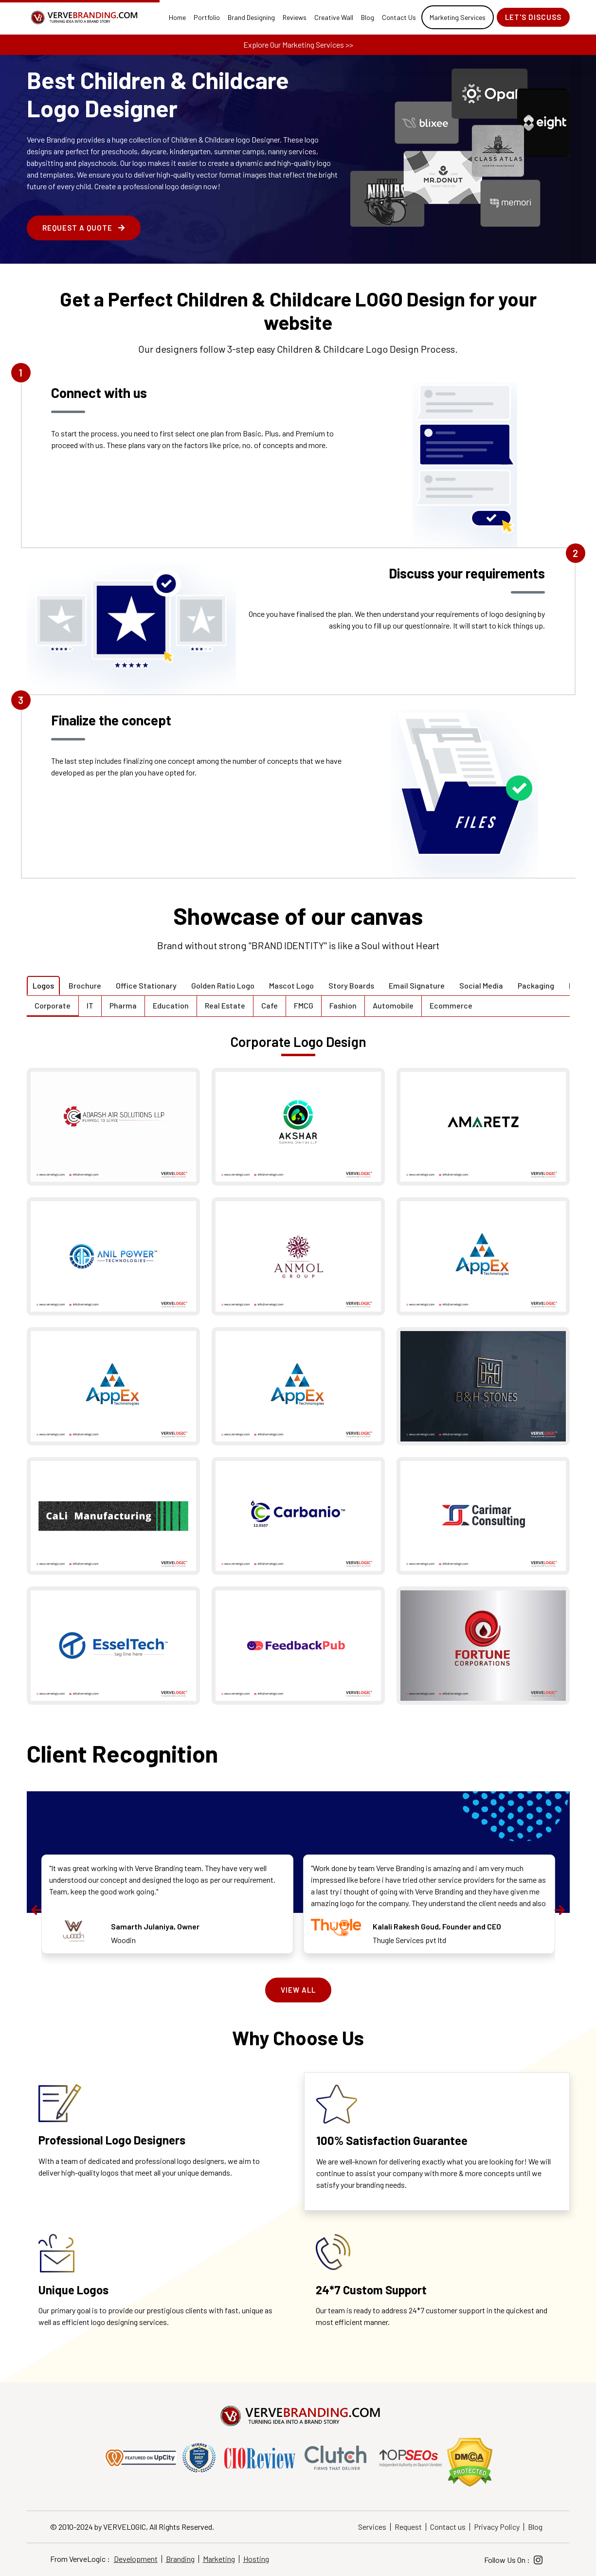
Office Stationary (146, 985)
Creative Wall (333, 17)
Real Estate (225, 1005)
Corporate (53, 1005)
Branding (180, 2559)
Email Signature (417, 985)
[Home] (83, 17)
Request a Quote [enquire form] (83, 227)
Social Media (481, 985)
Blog (367, 17)
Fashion (343, 1005)
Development (136, 2559)
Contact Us (399, 17)
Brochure (85, 985)
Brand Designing (251, 17)
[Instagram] (538, 2559)
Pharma (123, 1005)
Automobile (393, 1005)
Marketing (219, 2559)
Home (177, 17)
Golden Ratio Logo (222, 985)
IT (90, 1005)
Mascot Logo (291, 985)
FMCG (303, 1005)
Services (372, 2527)
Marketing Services (458, 17)
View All (298, 1989)
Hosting (256, 2559)
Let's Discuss (533, 17)
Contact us (448, 2527)
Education (171, 1005)
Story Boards (351, 985)
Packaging (536, 985)
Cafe (269, 1005)
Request (408, 2527)
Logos (43, 985)
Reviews (295, 17)
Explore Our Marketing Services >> (298, 44)
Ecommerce (451, 1005)
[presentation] (36, 1910)
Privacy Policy (497, 2527)
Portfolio (207, 17)
